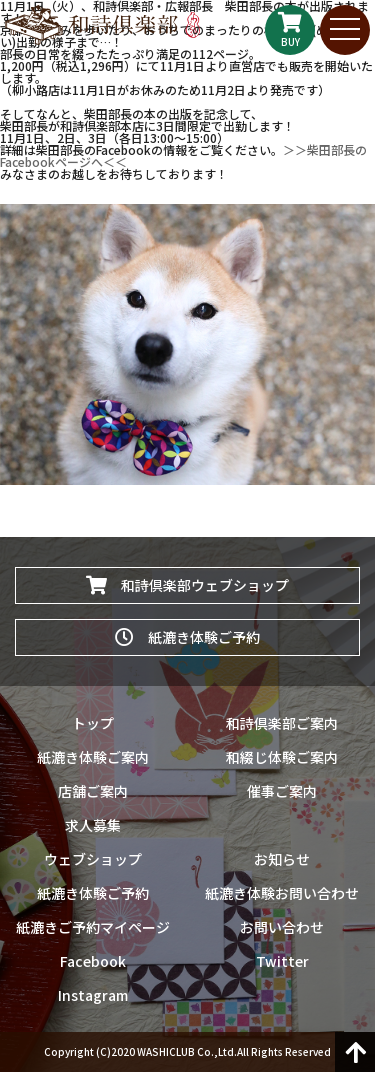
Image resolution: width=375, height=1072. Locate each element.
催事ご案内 (282, 791)
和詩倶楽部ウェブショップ (187, 585)
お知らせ (282, 859)
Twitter (282, 961)
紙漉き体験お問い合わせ (282, 893)
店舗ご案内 (93, 791)
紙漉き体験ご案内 (93, 757)
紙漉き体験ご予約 (187, 637)
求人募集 (93, 825)
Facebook (93, 961)
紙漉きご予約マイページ (93, 927)
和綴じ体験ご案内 (282, 757)
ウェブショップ (93, 859)
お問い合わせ (282, 927)
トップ (93, 723)
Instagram (93, 995)
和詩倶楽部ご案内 (282, 723)
